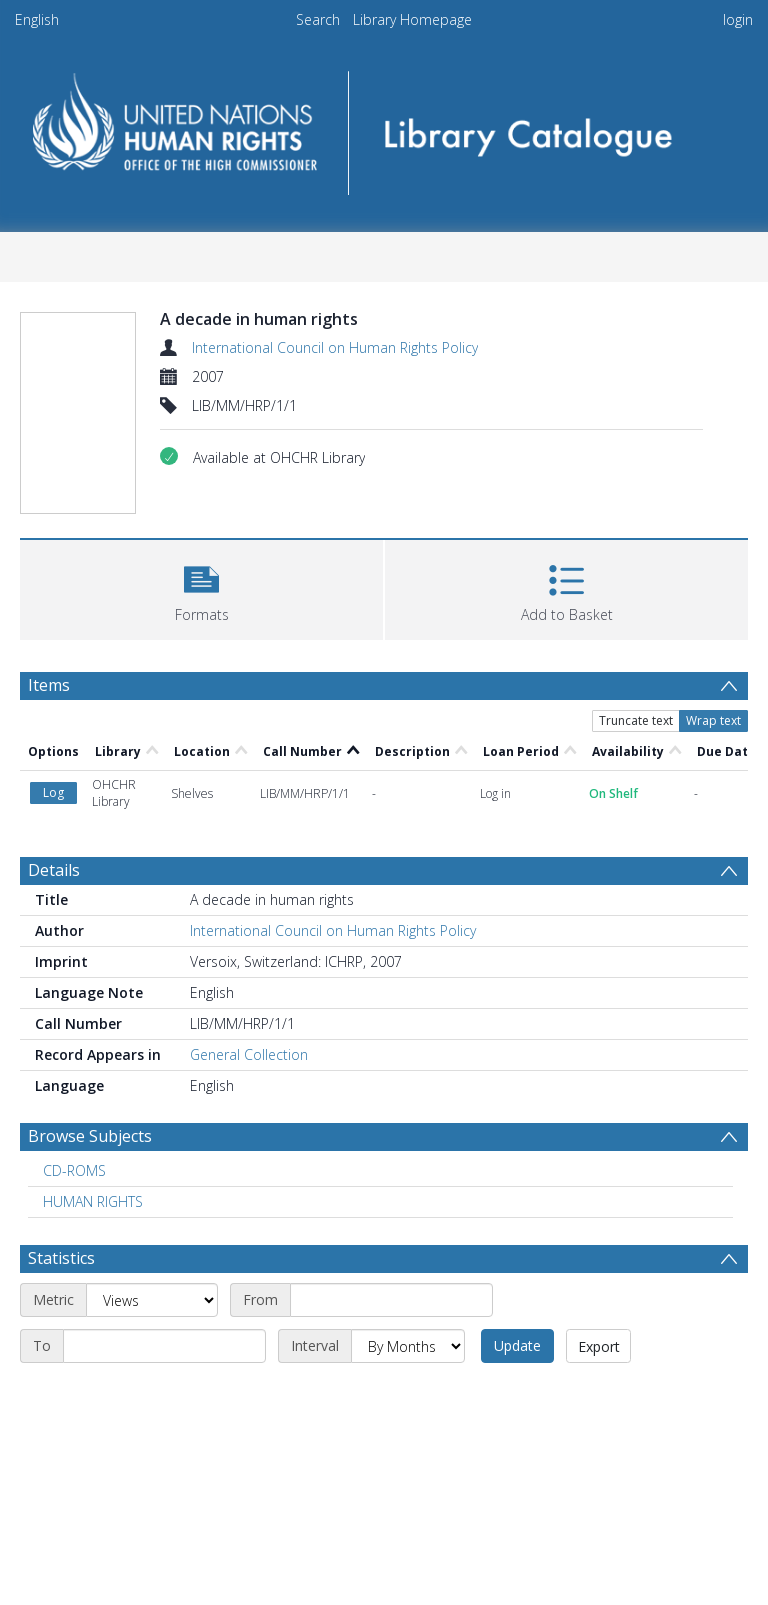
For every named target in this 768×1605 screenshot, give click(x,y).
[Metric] (152, 1300)
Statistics (61, 1258)
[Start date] (391, 1300)
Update (517, 1345)
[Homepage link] (383, 126)
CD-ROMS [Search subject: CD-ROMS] (74, 1170)
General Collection (249, 1054)
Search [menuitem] (318, 19)
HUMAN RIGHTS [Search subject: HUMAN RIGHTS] (93, 1201)
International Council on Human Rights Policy (335, 347)
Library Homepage (412, 19)
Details (54, 870)
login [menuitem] (738, 19)
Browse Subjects (90, 1136)
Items (49, 685)
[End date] (164, 1346)
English (37, 19)
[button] (201, 587)
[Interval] (408, 1346)
